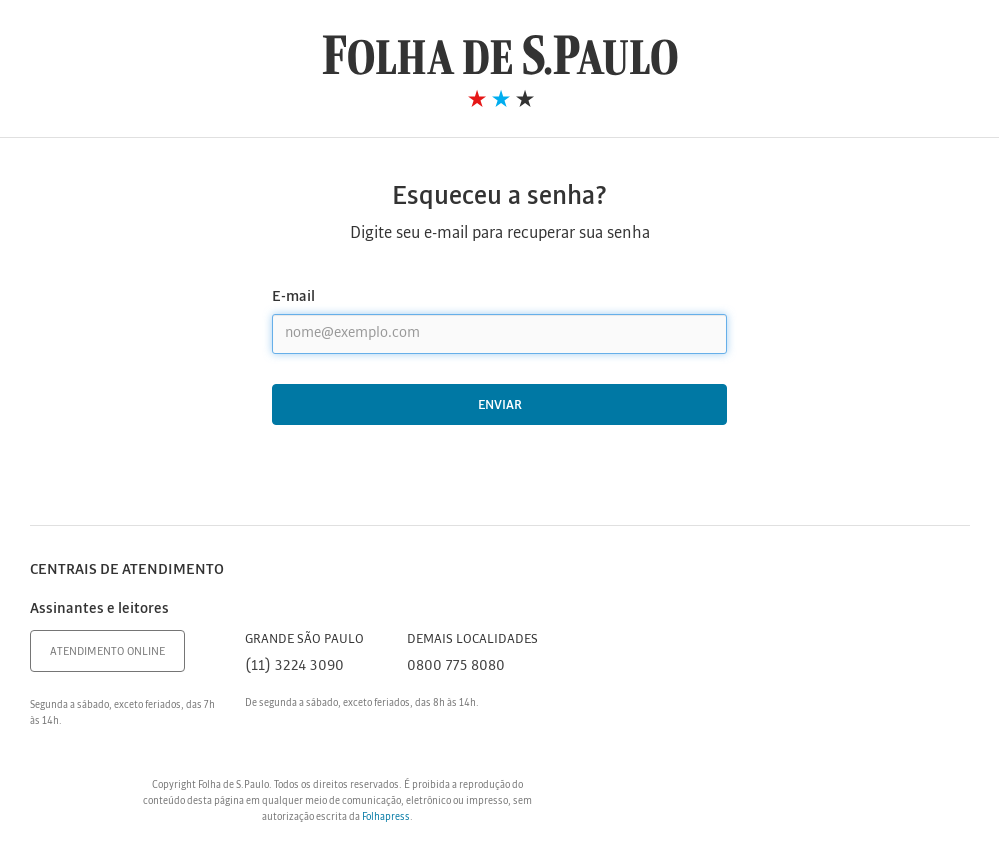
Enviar (500, 405)
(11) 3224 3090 (294, 666)
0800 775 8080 (456, 666)
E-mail (293, 297)
